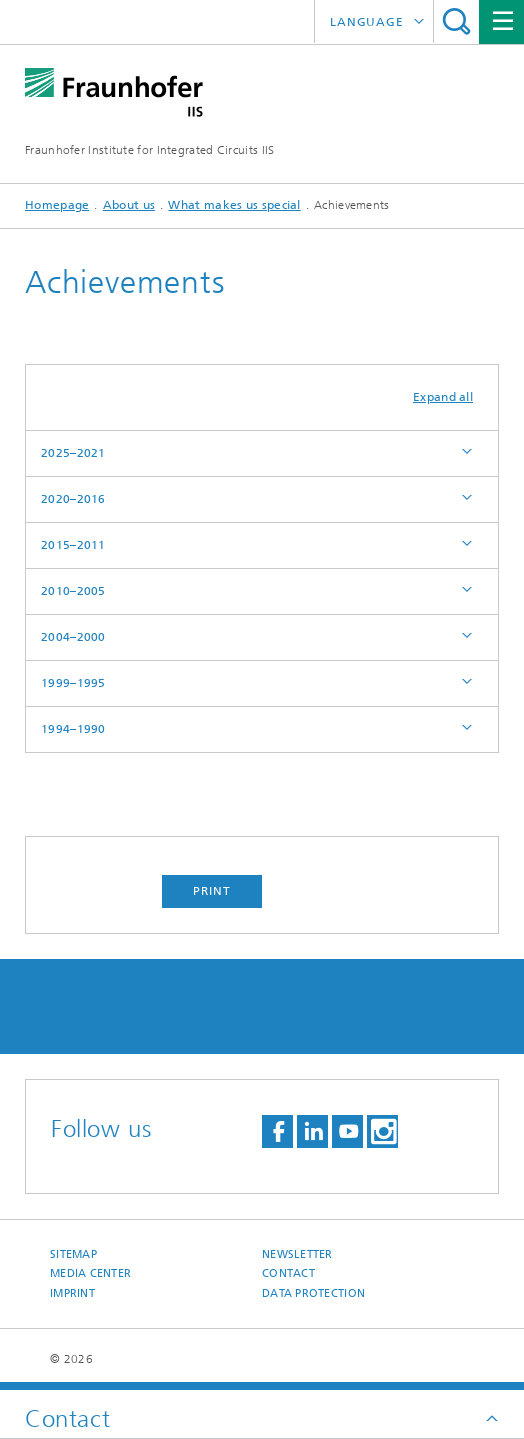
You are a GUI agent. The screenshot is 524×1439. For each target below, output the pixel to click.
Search (456, 21)
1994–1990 (73, 729)
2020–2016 (73, 499)
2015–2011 (73, 545)
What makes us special (234, 205)
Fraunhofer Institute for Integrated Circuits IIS (149, 150)
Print (212, 891)
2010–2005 (73, 591)
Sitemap (73, 1254)
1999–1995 (73, 683)
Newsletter (297, 1254)
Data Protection (313, 1293)
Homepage (57, 205)
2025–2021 (73, 453)
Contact (288, 1273)
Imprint (72, 1293)
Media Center (90, 1273)
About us (129, 205)
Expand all (443, 397)
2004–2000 (73, 637)
